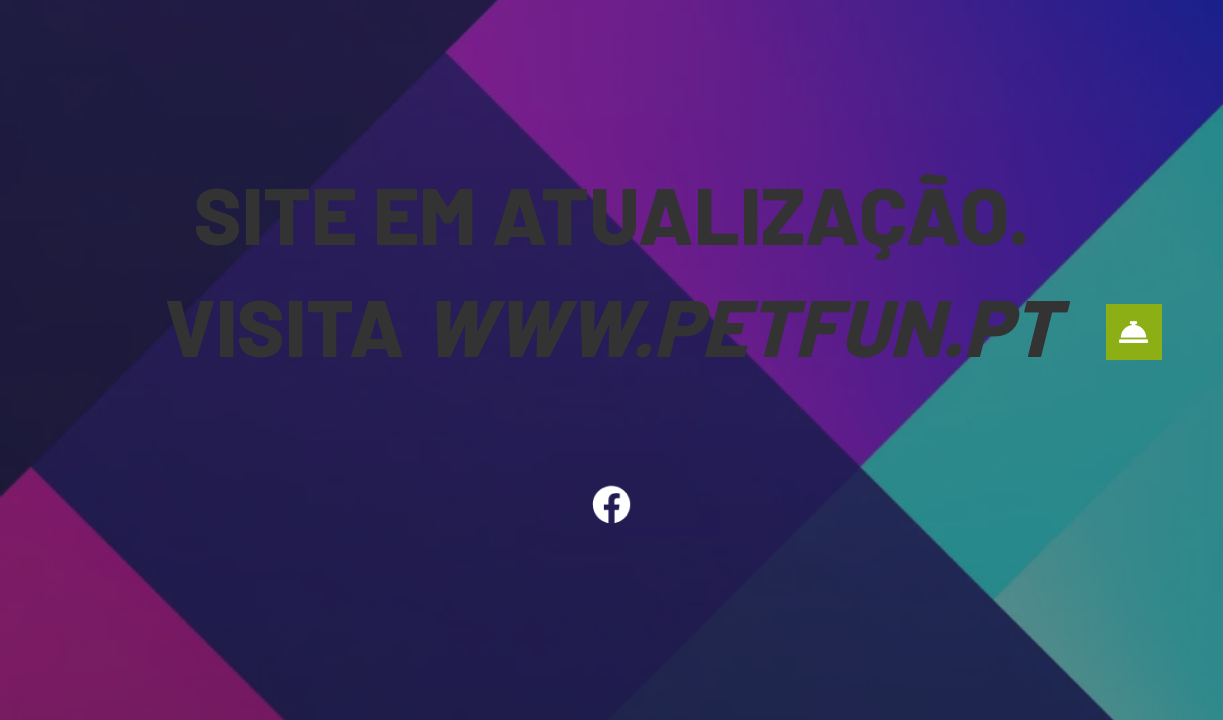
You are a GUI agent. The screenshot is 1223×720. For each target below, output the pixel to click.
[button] (1134, 332)
